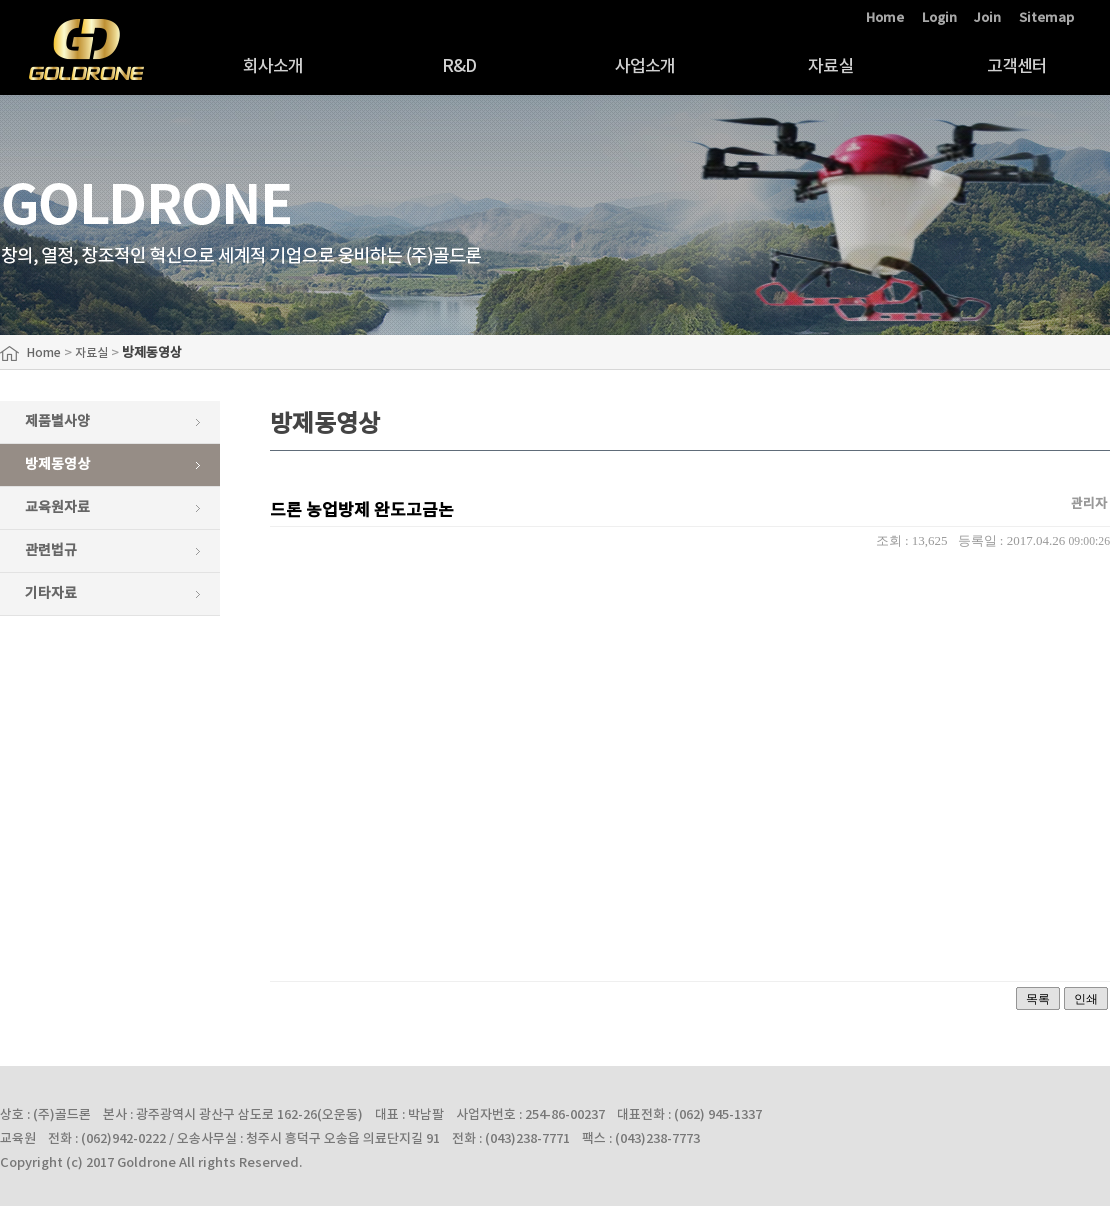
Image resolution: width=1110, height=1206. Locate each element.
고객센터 (1017, 67)
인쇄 (1086, 999)
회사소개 (273, 67)
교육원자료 (57, 507)
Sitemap (1046, 18)
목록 (1038, 999)
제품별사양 (57, 421)
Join (987, 18)
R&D (459, 67)
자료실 (830, 67)
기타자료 (51, 593)
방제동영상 (57, 464)
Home (885, 18)
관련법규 (51, 550)
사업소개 (645, 67)
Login (939, 18)
